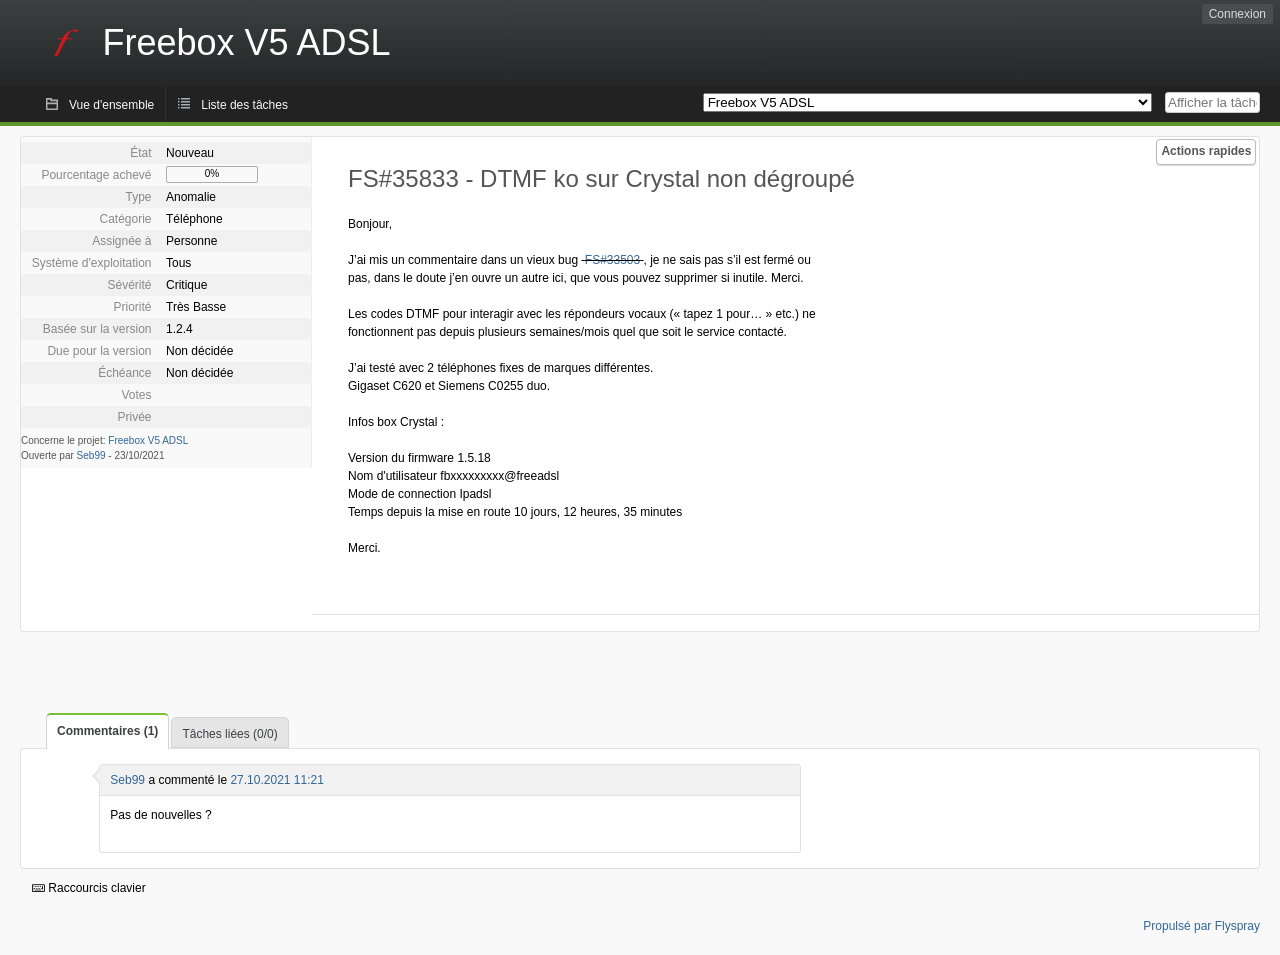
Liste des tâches (244, 105)
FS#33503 (612, 260)
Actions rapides (1206, 151)
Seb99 (91, 455)
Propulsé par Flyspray (1201, 926)
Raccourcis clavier (89, 888)
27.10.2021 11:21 (276, 780)
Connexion (1237, 14)
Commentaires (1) (107, 731)
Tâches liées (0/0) (229, 734)
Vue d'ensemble (111, 105)
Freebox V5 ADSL (148, 440)
